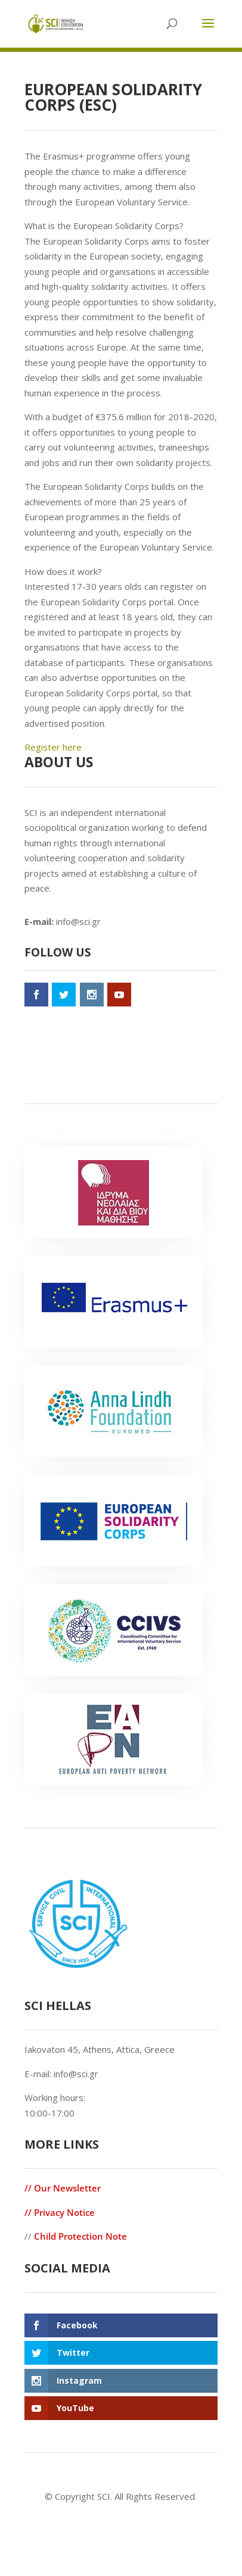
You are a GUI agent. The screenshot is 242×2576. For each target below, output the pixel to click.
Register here (53, 747)
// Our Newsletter (62, 2188)
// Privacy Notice (59, 2212)
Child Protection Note (80, 2236)
